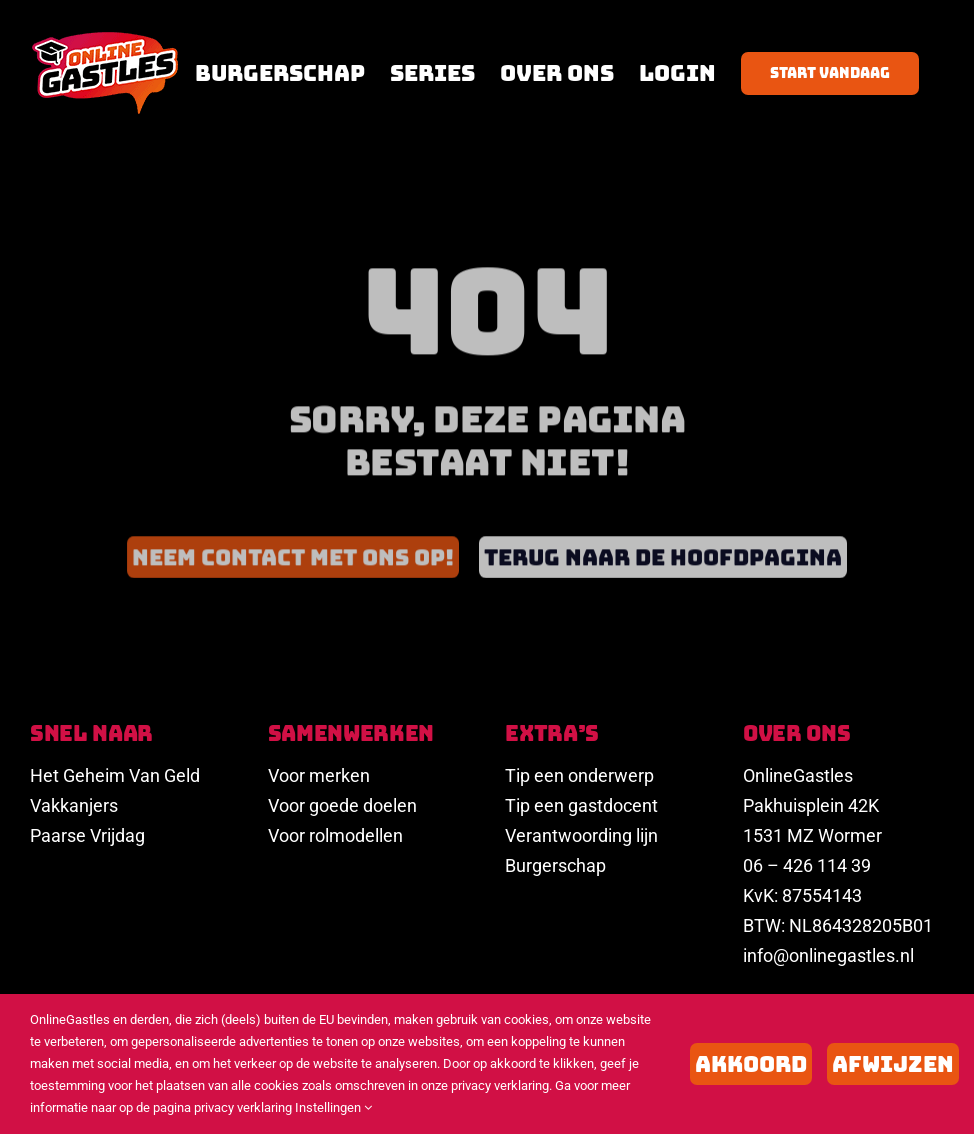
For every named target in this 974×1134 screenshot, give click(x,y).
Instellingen (333, 1107)
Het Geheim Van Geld (115, 775)
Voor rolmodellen (335, 835)
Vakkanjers (74, 805)
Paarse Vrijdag (87, 835)
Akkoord (751, 1064)
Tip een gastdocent (581, 805)
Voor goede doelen (342, 805)
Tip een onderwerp (579, 775)
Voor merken (319, 775)
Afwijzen (893, 1064)
